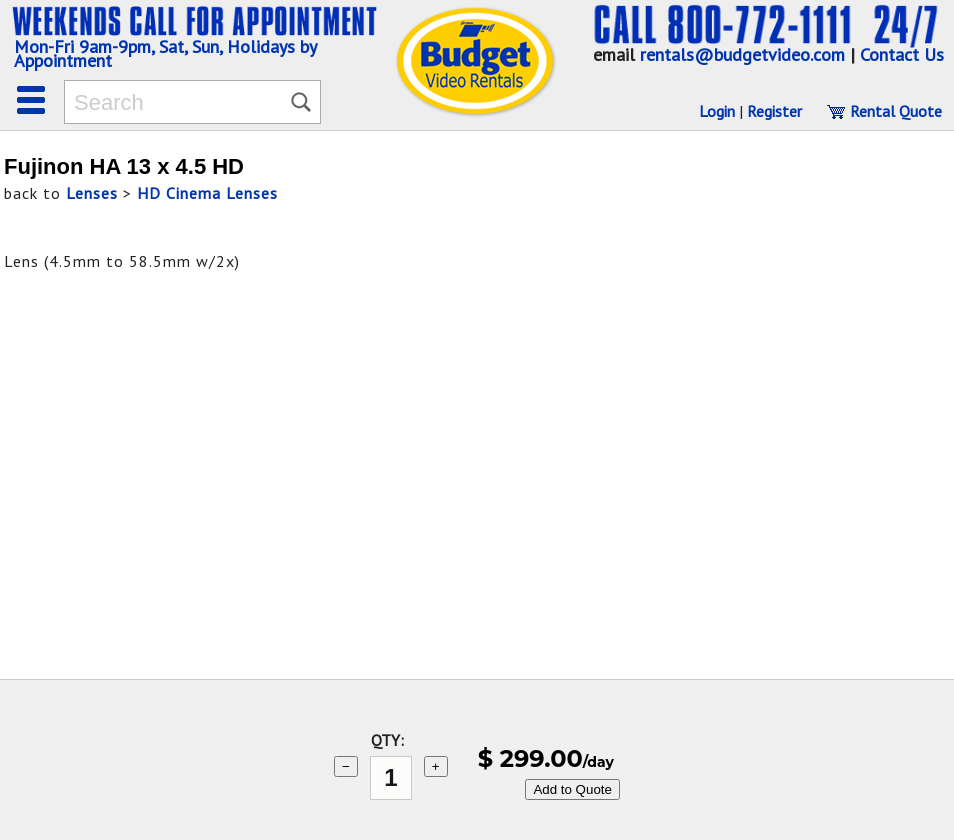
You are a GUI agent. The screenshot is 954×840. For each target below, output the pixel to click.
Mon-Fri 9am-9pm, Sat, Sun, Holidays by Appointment (165, 53)
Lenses (92, 193)
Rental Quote (884, 111)
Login (717, 111)
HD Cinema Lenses (207, 193)
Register (774, 111)
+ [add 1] (436, 766)
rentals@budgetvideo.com (742, 54)
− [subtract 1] (346, 766)
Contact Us (902, 54)
